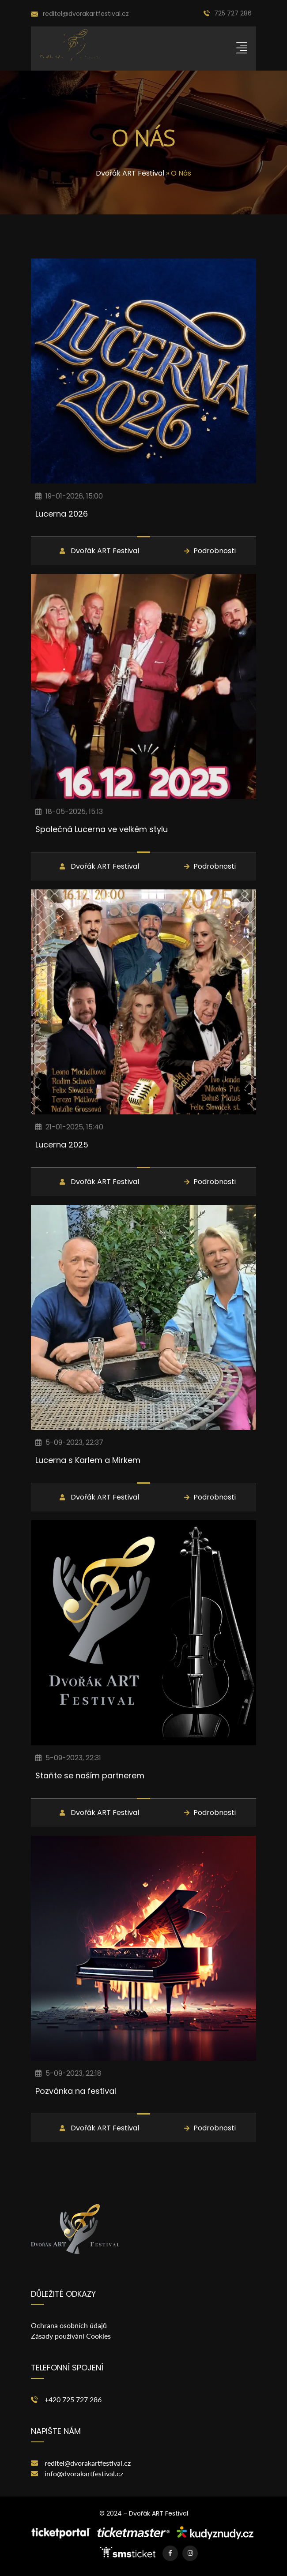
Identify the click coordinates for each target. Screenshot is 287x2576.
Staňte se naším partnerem (89, 1775)
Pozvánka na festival (75, 2090)
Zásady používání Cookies (71, 2336)
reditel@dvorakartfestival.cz (88, 2463)
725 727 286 (228, 13)
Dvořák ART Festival (130, 173)
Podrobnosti (214, 551)
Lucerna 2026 (61, 513)
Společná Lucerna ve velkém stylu (101, 829)
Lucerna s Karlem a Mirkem (87, 1460)
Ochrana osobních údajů (69, 2325)
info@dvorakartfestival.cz (84, 2473)
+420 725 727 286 (73, 2399)
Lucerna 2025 (61, 1144)
